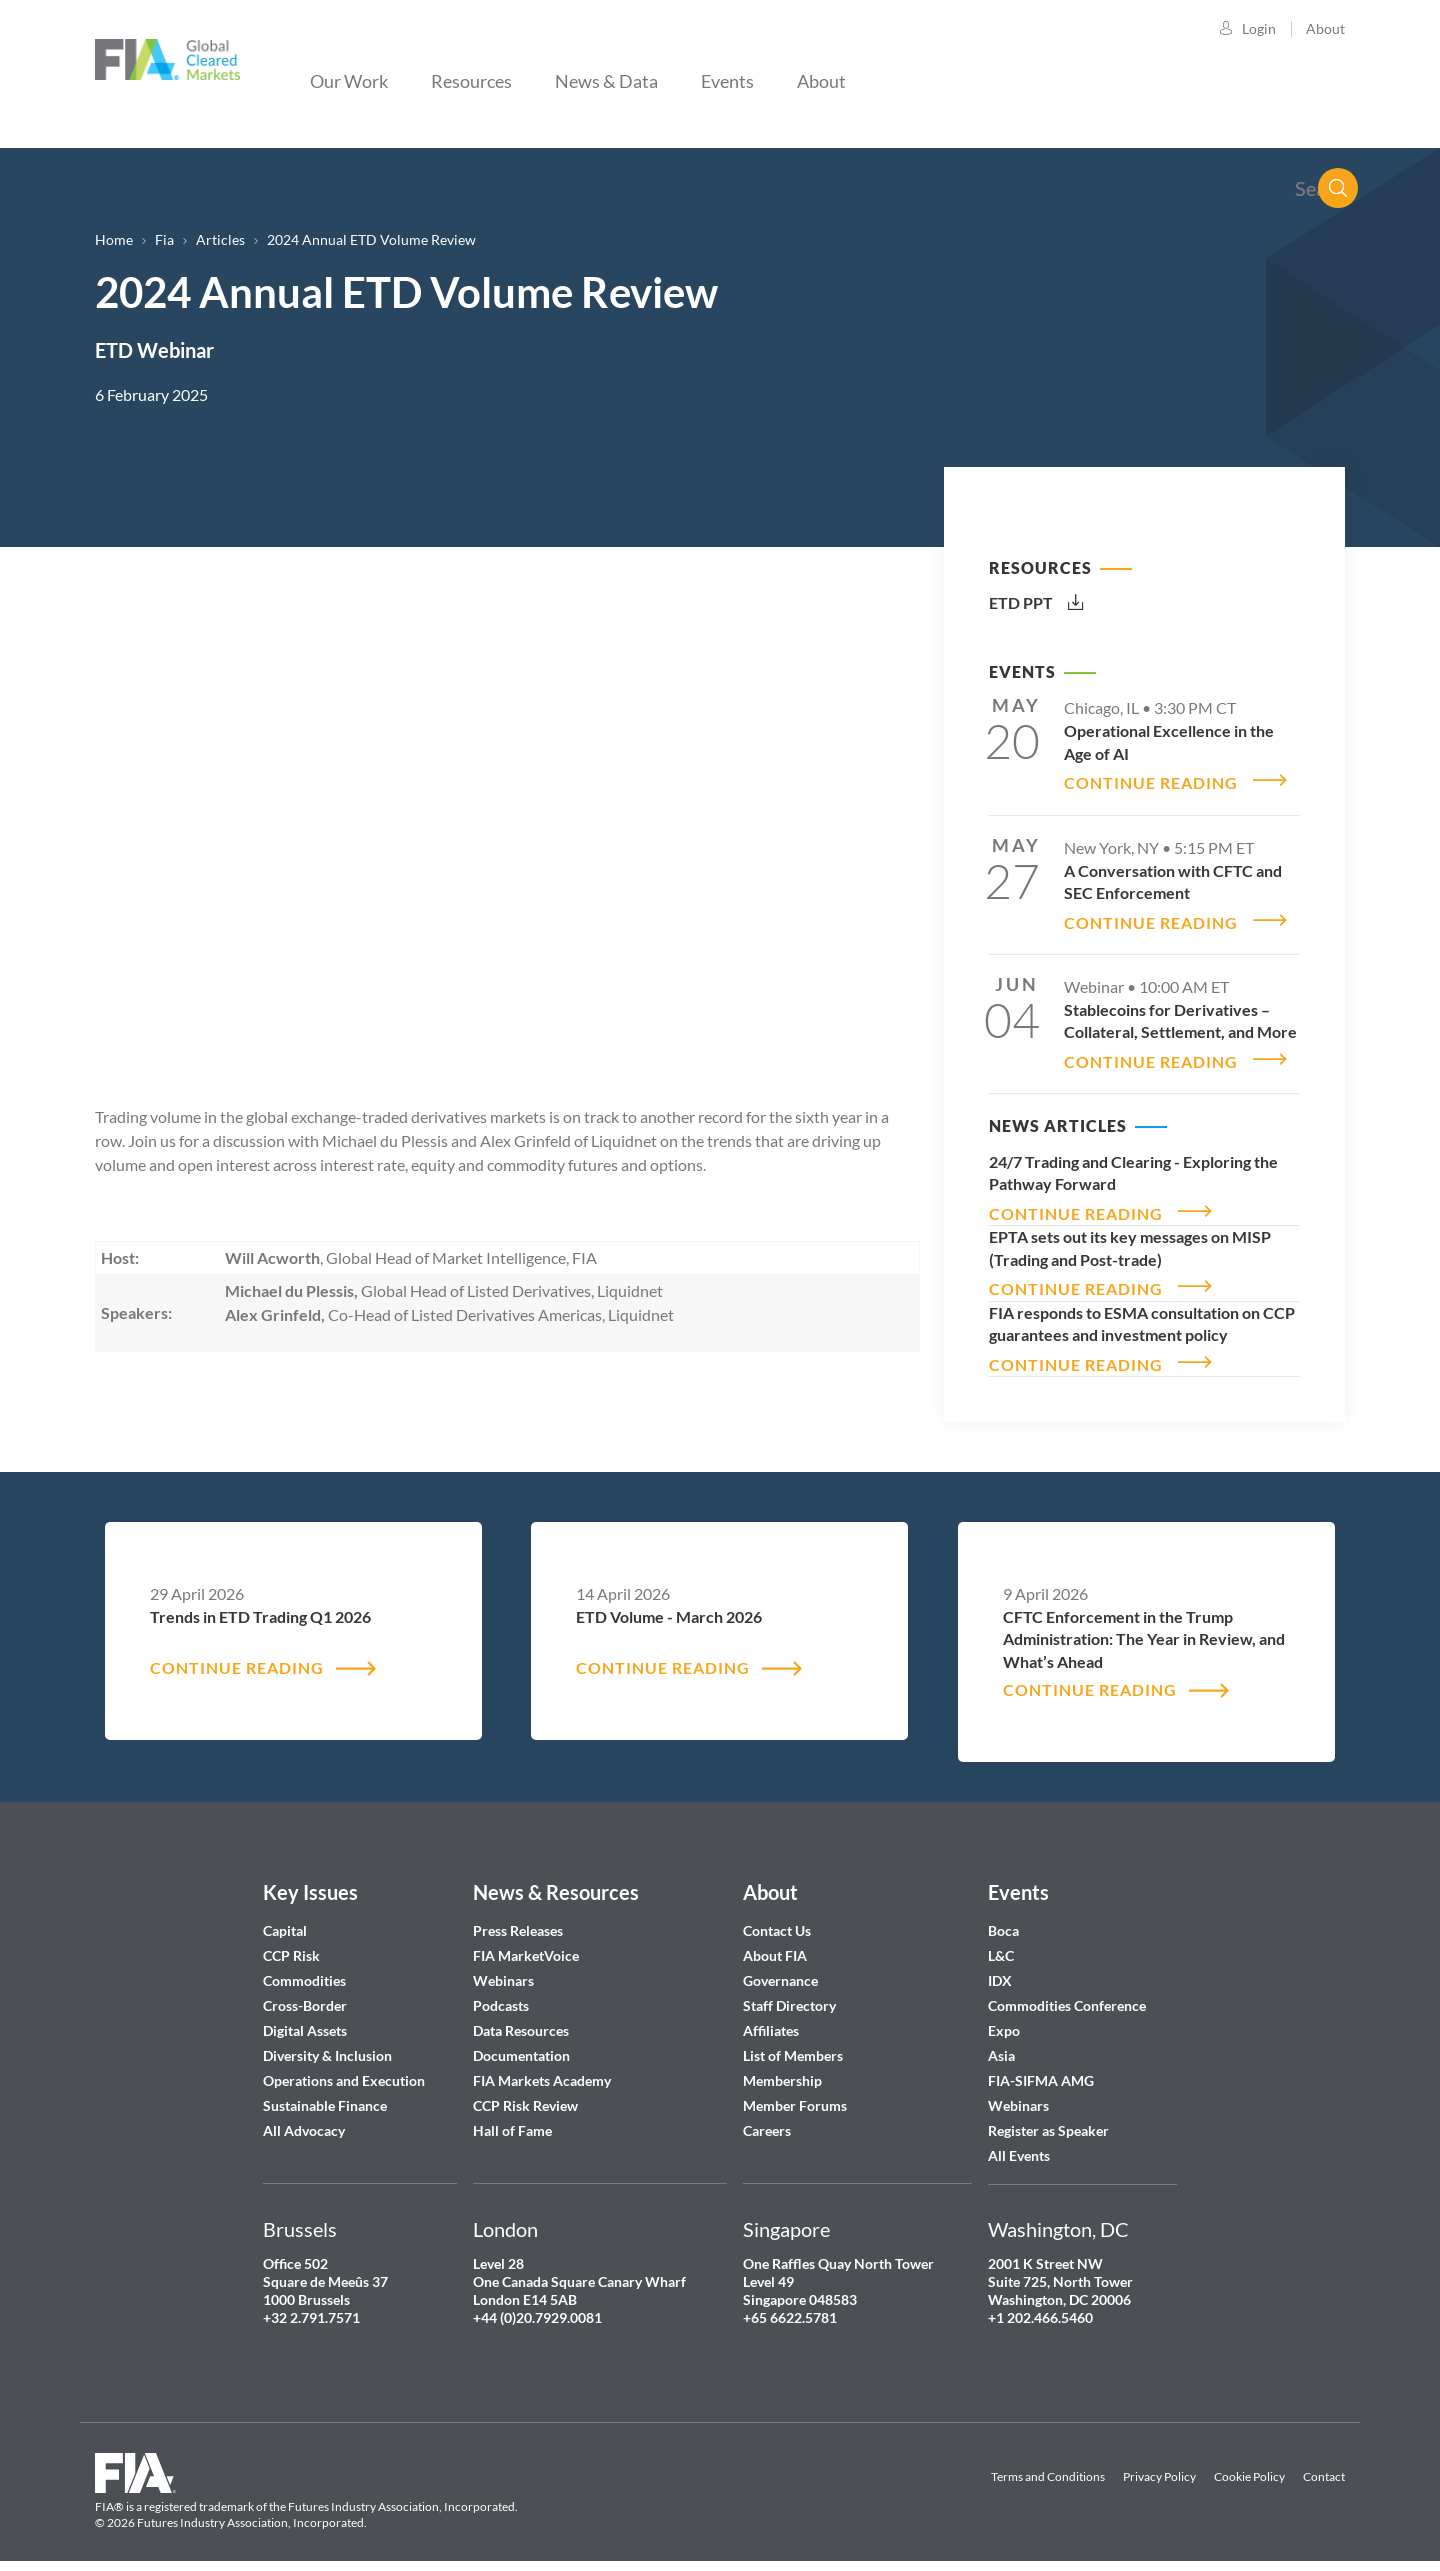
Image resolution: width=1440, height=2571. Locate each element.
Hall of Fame (512, 2116)
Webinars (503, 1966)
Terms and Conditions (1048, 2462)
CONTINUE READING (1151, 780)
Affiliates (771, 2016)
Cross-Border (306, 1991)
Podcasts (501, 1991)
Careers (767, 2116)
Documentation (523, 2041)
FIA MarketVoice (526, 1941)
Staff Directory (789, 1991)
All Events (1019, 2141)
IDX (1000, 1966)
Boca (1003, 1916)
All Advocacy (304, 2116)
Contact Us (777, 1916)
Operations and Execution (344, 2066)
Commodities (304, 1966)
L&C (1001, 1941)
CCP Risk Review (525, 2091)
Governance (780, 1966)
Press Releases (518, 1916)
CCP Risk (291, 1941)
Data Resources (521, 2016)
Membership (782, 2066)
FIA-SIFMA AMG (1041, 2066)
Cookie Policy (1249, 2462)
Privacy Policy (1159, 2462)
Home (114, 239)
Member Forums (795, 2091)
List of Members (793, 2041)
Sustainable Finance (325, 2091)
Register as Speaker (1048, 2116)
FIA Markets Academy (542, 2066)
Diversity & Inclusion (327, 2041)
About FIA (775, 1941)
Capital (285, 1916)
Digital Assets (305, 2016)
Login (1259, 28)
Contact (1324, 2462)
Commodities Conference (1067, 1991)
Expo (1004, 2016)
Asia (1001, 2041)
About (1325, 28)
